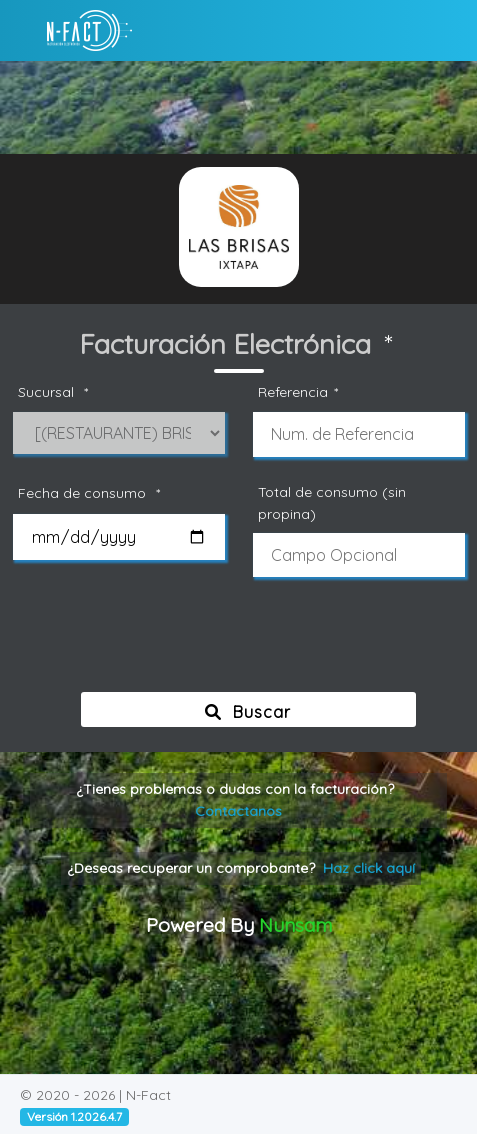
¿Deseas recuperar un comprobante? (241, 868)
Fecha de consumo (92, 493)
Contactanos (238, 811)
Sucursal (56, 392)
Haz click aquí (369, 868)
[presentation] (243, 643)
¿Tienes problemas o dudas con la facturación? (239, 799)
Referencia (301, 392)
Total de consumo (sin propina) (332, 502)
